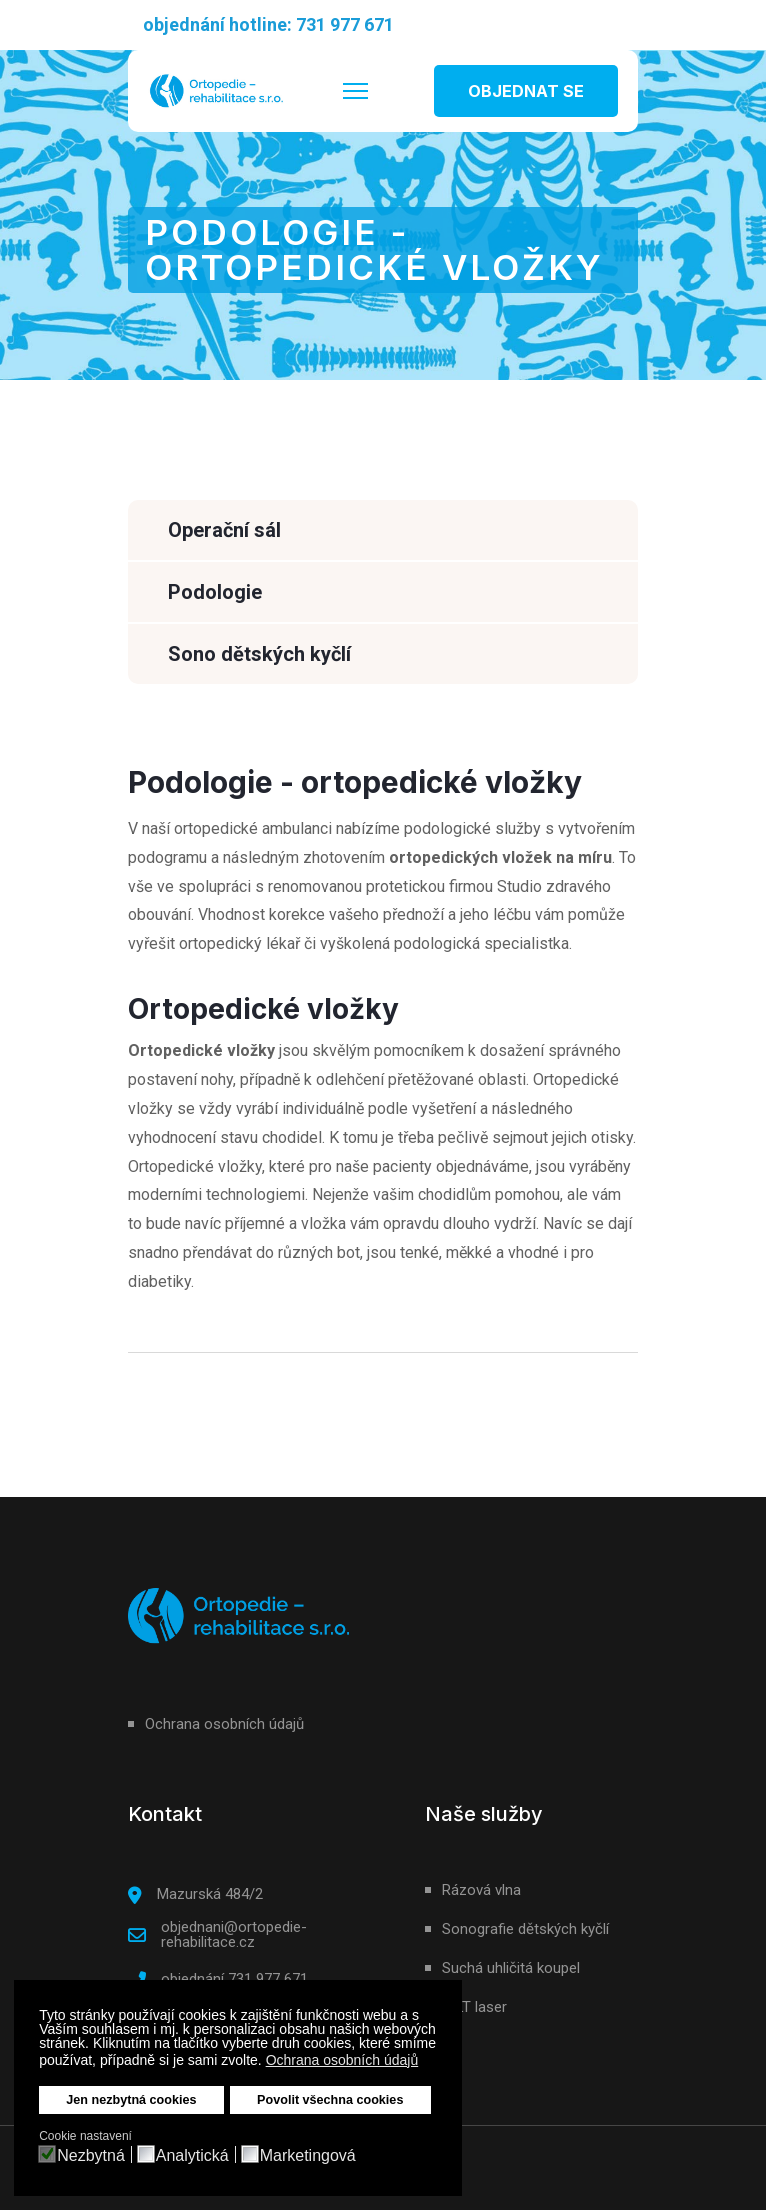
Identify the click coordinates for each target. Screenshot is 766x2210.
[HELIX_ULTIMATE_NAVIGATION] (355, 91)
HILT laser (474, 2007)
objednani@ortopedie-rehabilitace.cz (234, 1934)
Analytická (192, 2156)
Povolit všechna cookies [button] (330, 2100)
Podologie (215, 592)
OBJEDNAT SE (526, 91)
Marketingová (308, 2156)
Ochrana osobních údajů (224, 1724)
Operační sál (224, 530)
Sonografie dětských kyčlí (525, 1929)
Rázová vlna (481, 1890)
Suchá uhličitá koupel (511, 1968)
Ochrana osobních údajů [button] (342, 2060)
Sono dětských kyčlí (259, 654)
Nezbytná (91, 2156)
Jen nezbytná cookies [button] (131, 2100)
